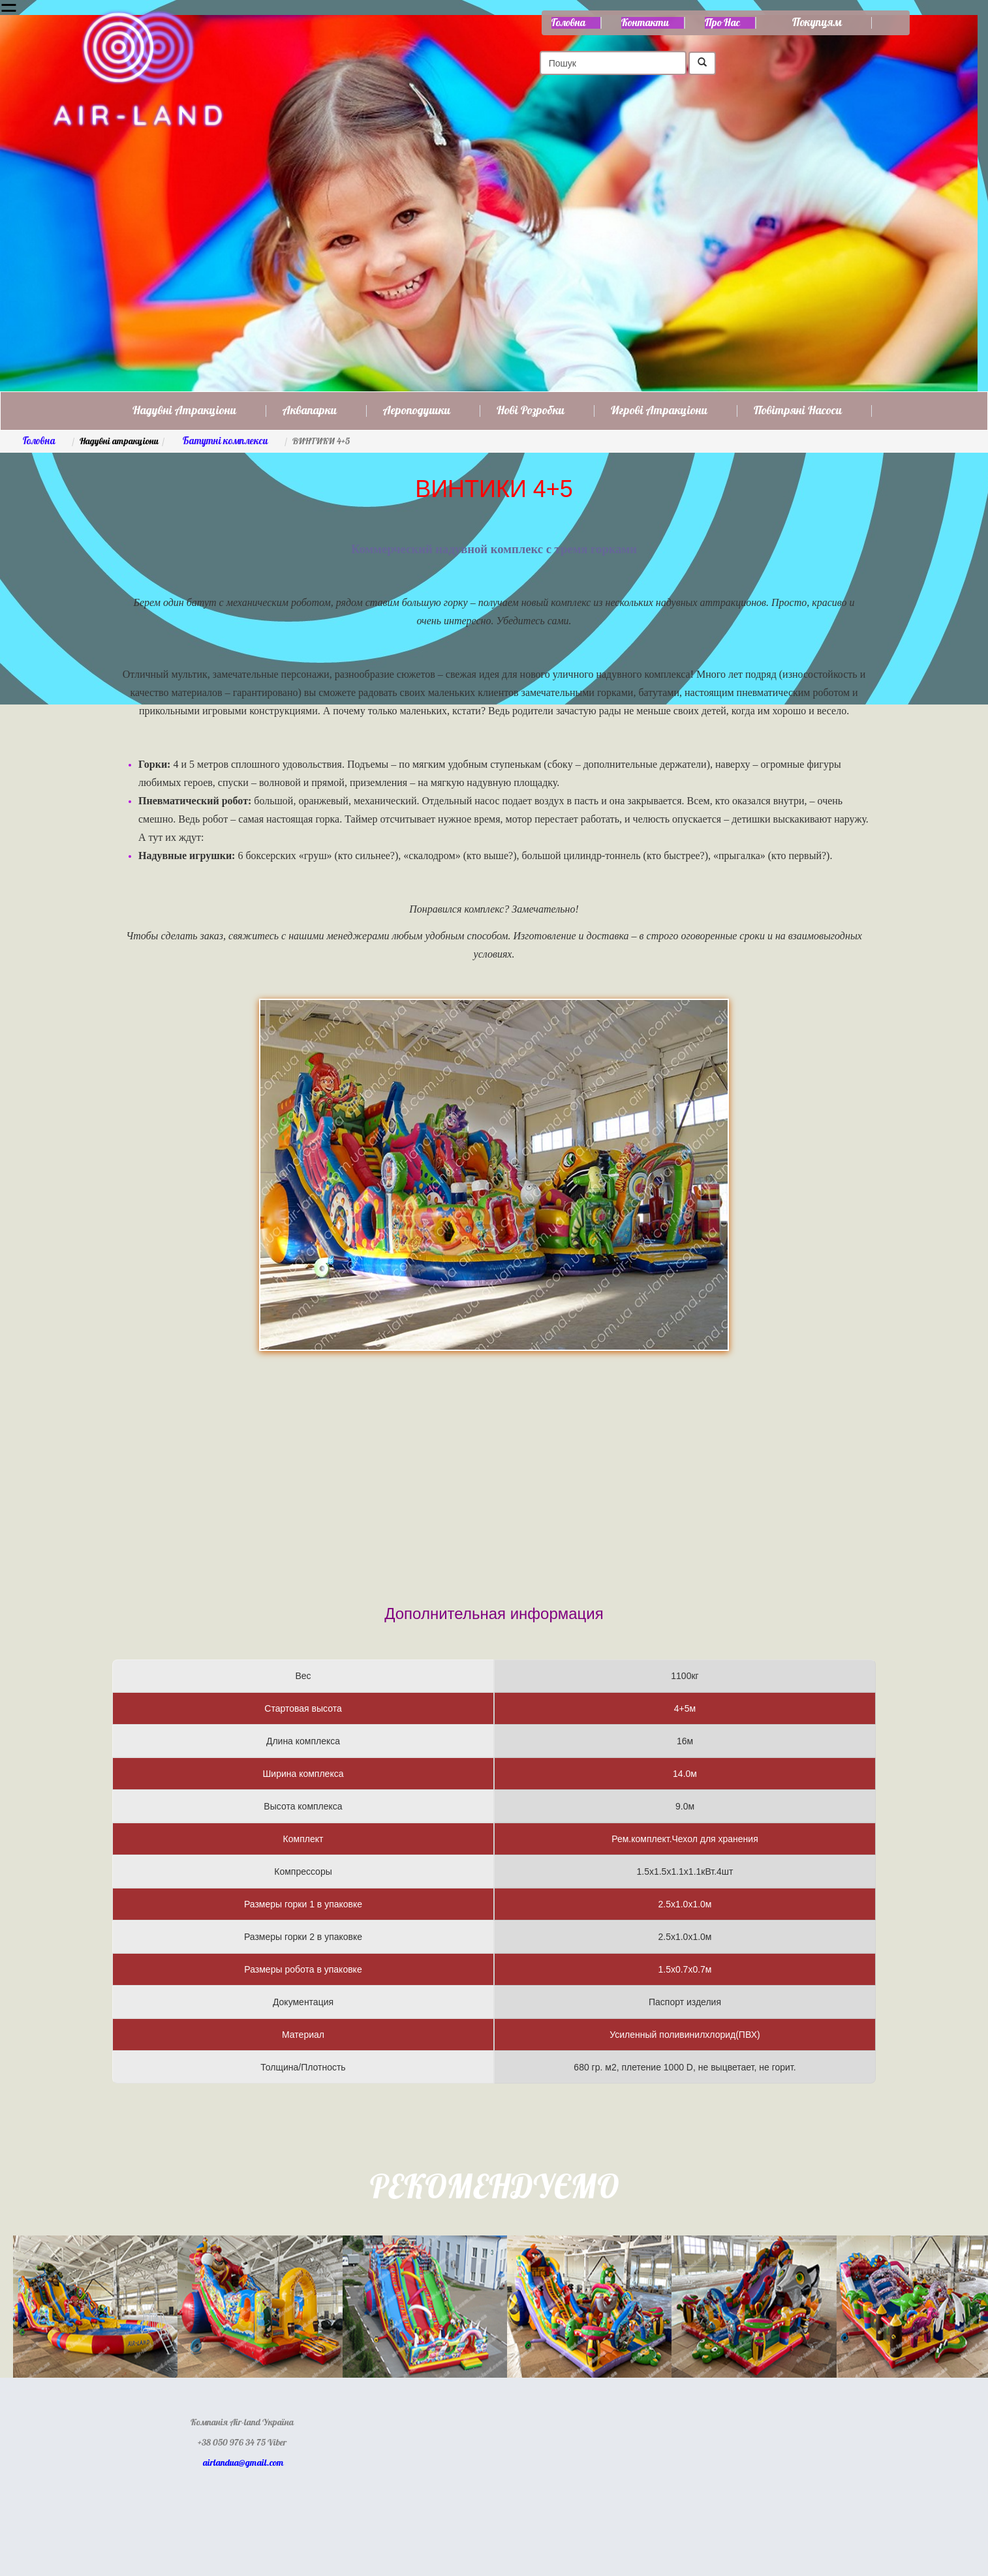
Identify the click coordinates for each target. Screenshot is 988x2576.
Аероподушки (416, 411)
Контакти (645, 23)
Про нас (722, 23)
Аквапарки (310, 411)
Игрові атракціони (659, 411)
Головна (568, 23)
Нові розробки (530, 411)
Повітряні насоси (798, 411)
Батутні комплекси (225, 441)
